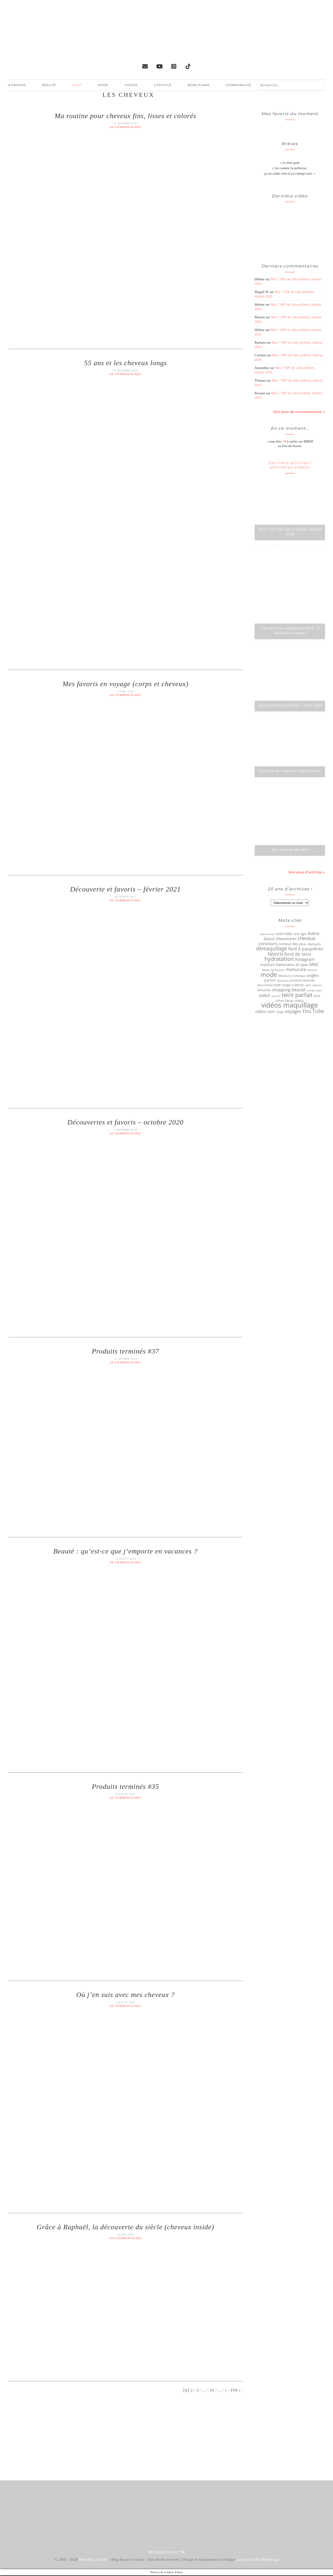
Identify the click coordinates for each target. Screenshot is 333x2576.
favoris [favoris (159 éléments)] (275, 957)
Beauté (49, 85)
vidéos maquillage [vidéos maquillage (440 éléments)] (289, 1009)
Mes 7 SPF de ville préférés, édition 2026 (290, 533)
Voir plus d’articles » (306, 876)
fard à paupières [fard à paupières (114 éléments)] (305, 953)
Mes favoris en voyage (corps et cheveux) (125, 684)
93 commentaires (125, 901)
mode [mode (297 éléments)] (268, 978)
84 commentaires (125, 1134)
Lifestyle (163, 85)
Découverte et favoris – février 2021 (125, 890)
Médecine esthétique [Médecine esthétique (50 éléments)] (292, 980)
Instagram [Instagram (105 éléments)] (305, 963)
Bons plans (199, 85)
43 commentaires (125, 2006)
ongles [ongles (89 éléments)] (313, 979)
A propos (17, 85)
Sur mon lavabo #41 (289, 853)
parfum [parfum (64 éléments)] (270, 984)
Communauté (238, 85)
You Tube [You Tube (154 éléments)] (313, 1015)
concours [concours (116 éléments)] (267, 947)
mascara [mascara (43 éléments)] (312, 974)
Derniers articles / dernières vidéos (290, 465)
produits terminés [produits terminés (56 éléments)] (302, 984)
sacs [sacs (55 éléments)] (308, 989)
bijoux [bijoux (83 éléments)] (269, 942)
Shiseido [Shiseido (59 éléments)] (264, 994)
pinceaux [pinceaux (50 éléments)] (283, 984)
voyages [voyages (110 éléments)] (292, 1015)
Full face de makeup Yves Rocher (290, 774)
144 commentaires (125, 2239)
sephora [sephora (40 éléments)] (317, 989)
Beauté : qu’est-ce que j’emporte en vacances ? (125, 1552)
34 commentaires (125, 1798)
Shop (77, 85)
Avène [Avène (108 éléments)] (313, 937)
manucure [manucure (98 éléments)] (296, 973)
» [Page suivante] (226, 2391)
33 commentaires (125, 1363)
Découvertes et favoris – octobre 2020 (125, 1123)
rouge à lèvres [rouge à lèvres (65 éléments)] (293, 989)
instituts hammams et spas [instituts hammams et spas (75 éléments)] (284, 968)
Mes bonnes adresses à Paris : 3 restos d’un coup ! (290, 632)
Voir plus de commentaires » (299, 412)
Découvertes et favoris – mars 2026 (289, 708)
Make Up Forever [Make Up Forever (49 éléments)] (273, 974)
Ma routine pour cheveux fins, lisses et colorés (125, 116)
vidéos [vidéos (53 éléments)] (299, 1004)
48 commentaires (125, 374)
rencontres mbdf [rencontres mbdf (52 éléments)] (268, 989)
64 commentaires (125, 127)
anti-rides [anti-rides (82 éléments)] (284, 937)
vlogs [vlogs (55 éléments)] (279, 1015)
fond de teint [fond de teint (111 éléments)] (297, 958)
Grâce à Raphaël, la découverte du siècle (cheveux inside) (125, 2227)
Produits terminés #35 (125, 1787)
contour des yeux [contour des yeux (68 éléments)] (292, 947)
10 (212, 2391)
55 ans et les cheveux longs (125, 363)
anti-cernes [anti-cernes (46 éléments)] (267, 938)
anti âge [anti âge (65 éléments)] (300, 938)
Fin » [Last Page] (236, 2391)
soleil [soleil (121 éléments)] (264, 999)
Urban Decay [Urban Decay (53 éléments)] (284, 1004)
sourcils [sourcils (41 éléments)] (275, 999)
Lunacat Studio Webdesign (257, 2560)
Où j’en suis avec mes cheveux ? (125, 1995)
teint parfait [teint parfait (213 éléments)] (297, 999)
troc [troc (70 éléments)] (317, 999)
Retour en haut (166, 2553)
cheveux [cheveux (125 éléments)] (306, 942)
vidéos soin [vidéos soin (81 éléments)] (265, 1015)
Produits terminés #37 (125, 1352)
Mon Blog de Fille (93, 2560)
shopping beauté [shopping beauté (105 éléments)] (288, 994)
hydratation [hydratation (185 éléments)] (279, 963)
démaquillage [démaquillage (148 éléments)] (271, 952)
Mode (103, 85)
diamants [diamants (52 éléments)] (314, 948)
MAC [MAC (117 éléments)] (314, 968)
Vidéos (131, 85)
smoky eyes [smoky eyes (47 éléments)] (314, 994)
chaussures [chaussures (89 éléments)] (286, 942)
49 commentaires (125, 695)
